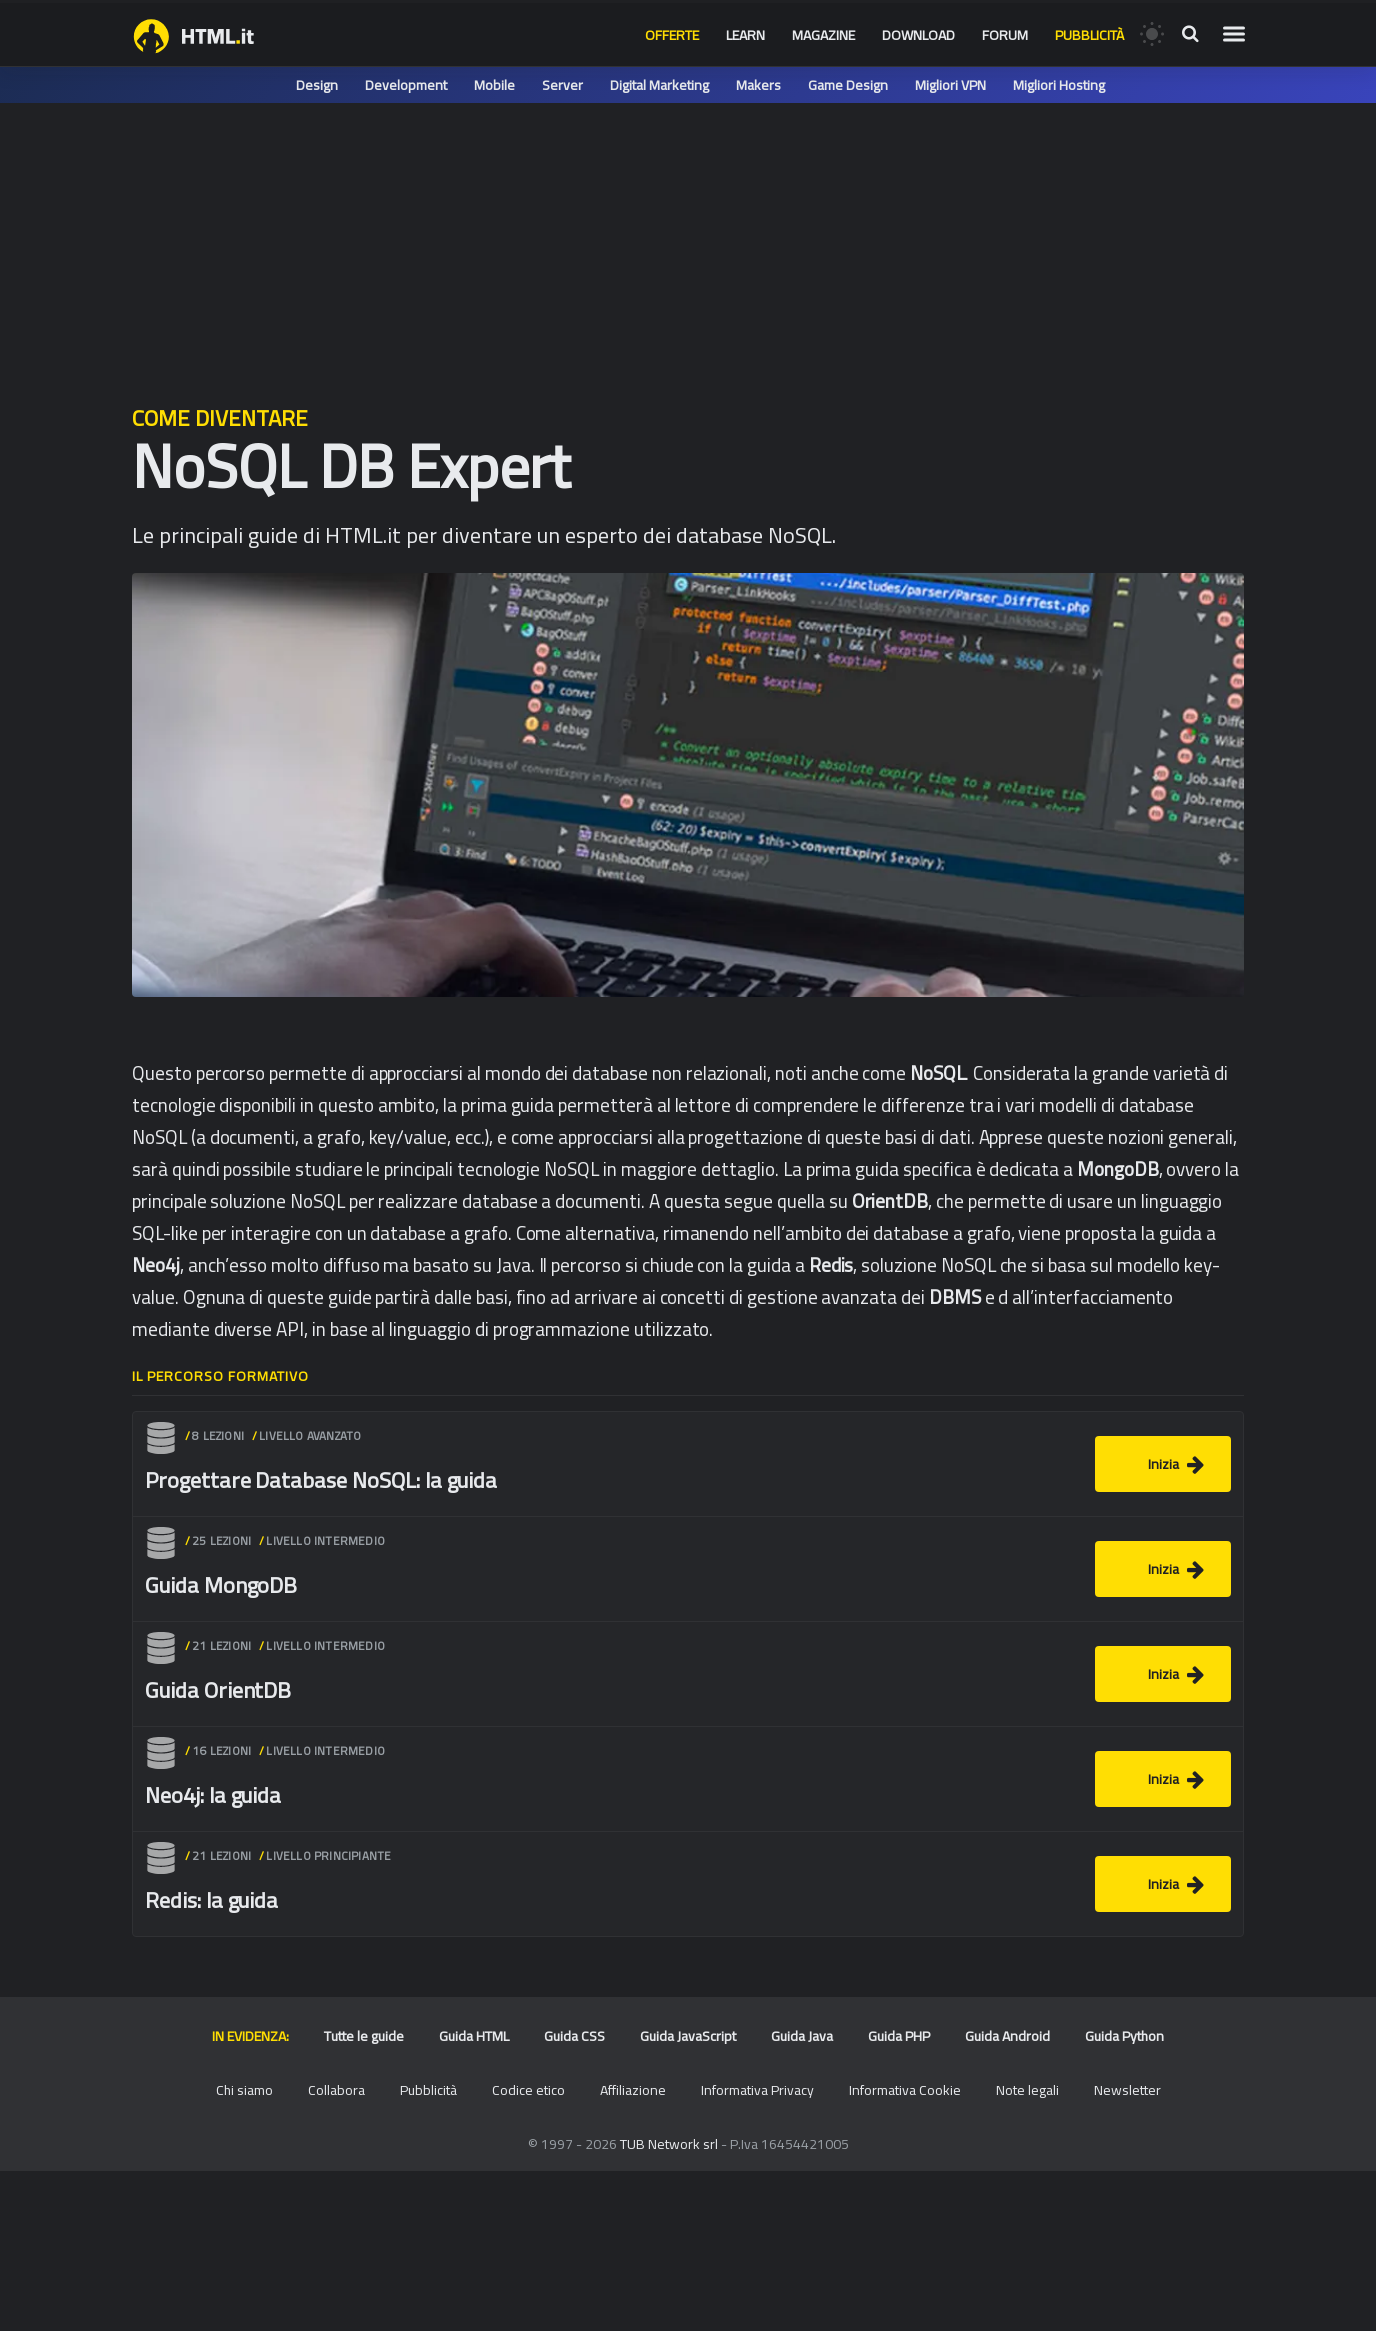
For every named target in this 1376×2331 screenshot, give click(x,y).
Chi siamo (244, 2090)
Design (317, 85)
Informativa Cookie (905, 2090)
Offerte (672, 35)
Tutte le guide (364, 2036)
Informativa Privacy (757, 2090)
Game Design (848, 85)
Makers (758, 85)
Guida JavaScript (688, 2036)
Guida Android (1007, 2036)
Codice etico (528, 2090)
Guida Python (1124, 2036)
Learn (745, 35)
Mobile (494, 85)
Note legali (1027, 2090)
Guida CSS (574, 2036)
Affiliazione (633, 2090)
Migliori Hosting (1059, 85)
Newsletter (1127, 2090)
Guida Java (802, 2036)
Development (406, 85)
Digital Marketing (659, 85)
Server (562, 85)
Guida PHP (899, 2036)
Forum (1005, 35)
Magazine (823, 35)
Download (918, 35)
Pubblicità (1089, 35)
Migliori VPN (950, 85)
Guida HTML (474, 2036)
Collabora (336, 2090)
